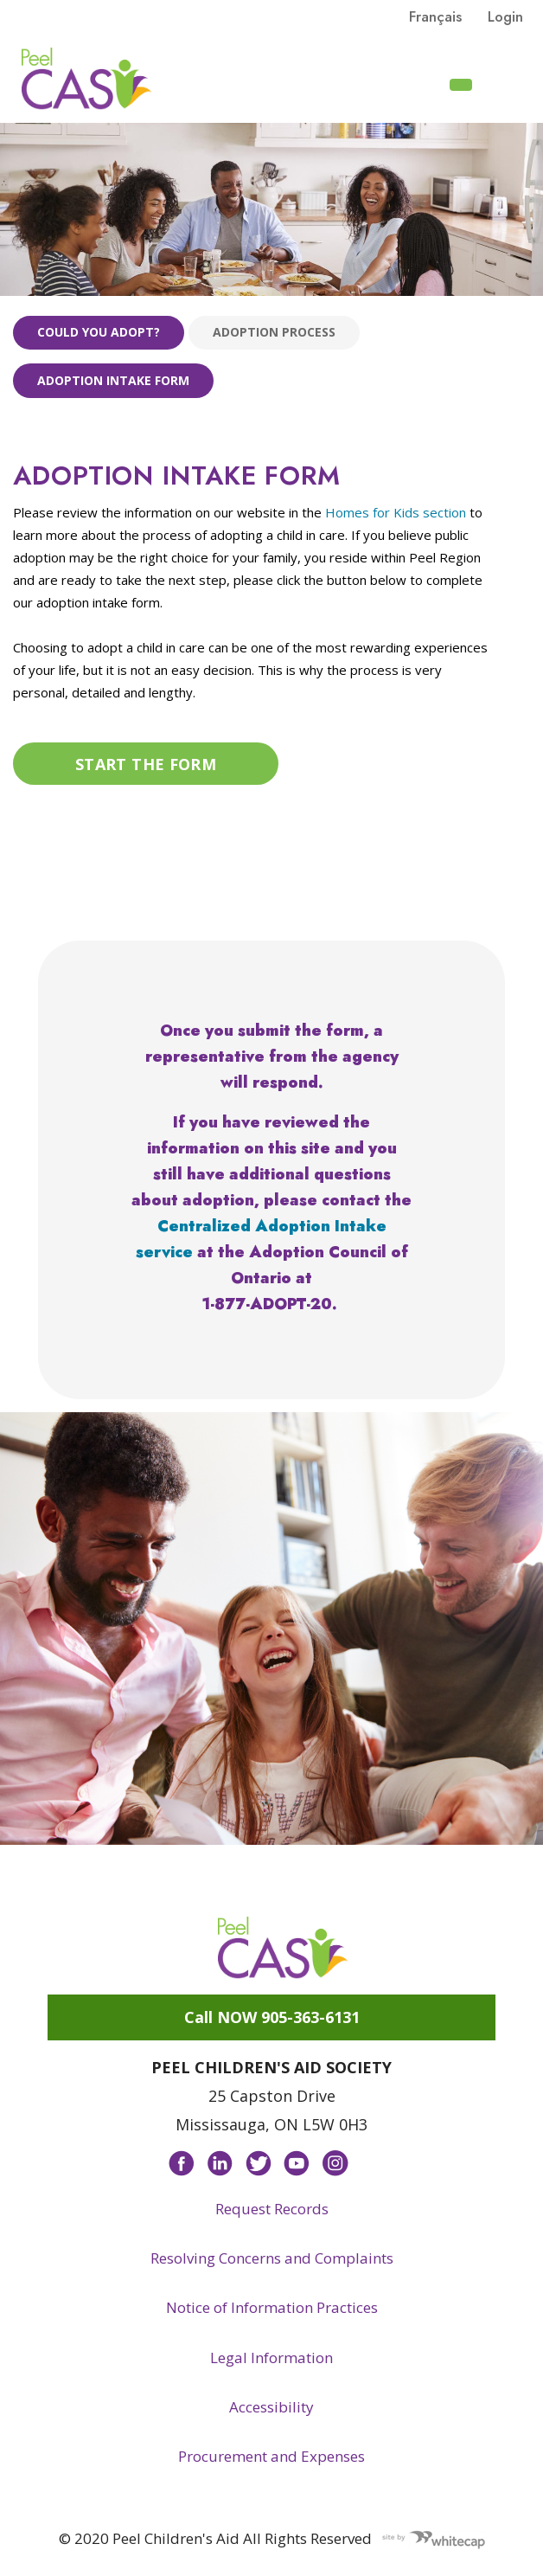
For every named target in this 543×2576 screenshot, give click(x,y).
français (435, 16)
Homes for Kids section (395, 512)
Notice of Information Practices (272, 2307)
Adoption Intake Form (113, 380)
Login (505, 16)
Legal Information (271, 2357)
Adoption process (274, 332)
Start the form (145, 764)
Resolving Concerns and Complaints (271, 2258)
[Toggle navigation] (509, 83)
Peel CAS (86, 78)
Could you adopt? (98, 332)
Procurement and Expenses (271, 2456)
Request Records (272, 2209)
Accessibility (271, 2407)
